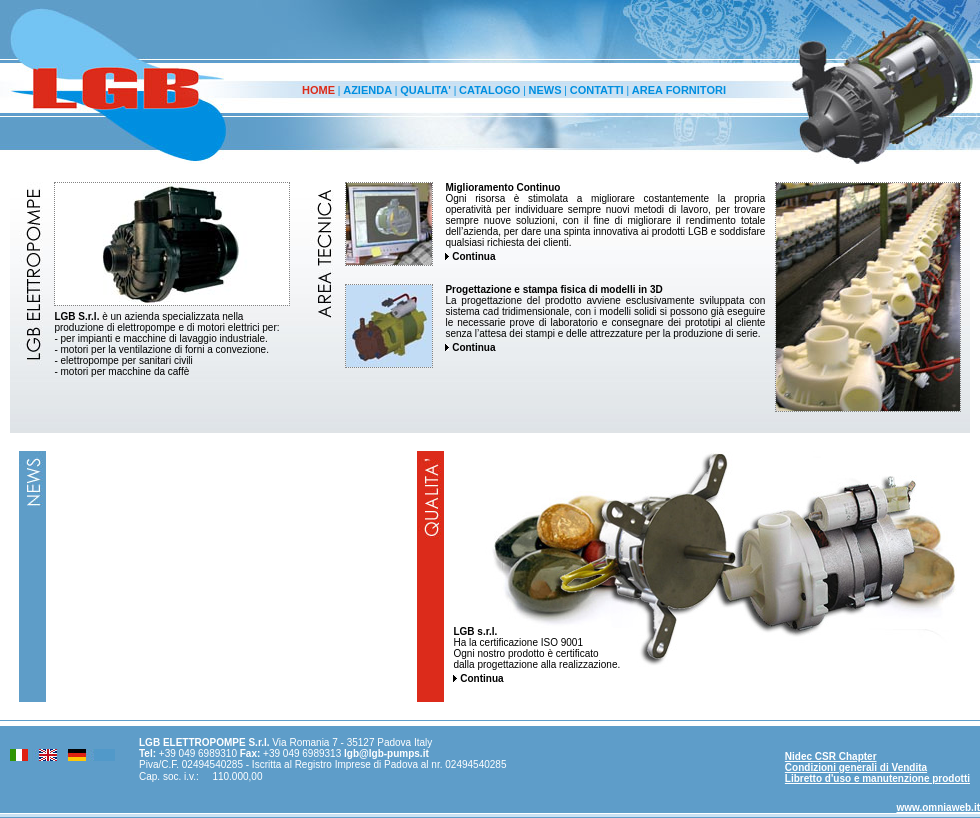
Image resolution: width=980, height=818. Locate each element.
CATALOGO (489, 90)
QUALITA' (425, 90)
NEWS (545, 90)
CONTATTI (597, 90)
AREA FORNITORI (679, 90)
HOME (318, 90)
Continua (470, 256)
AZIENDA (367, 90)
